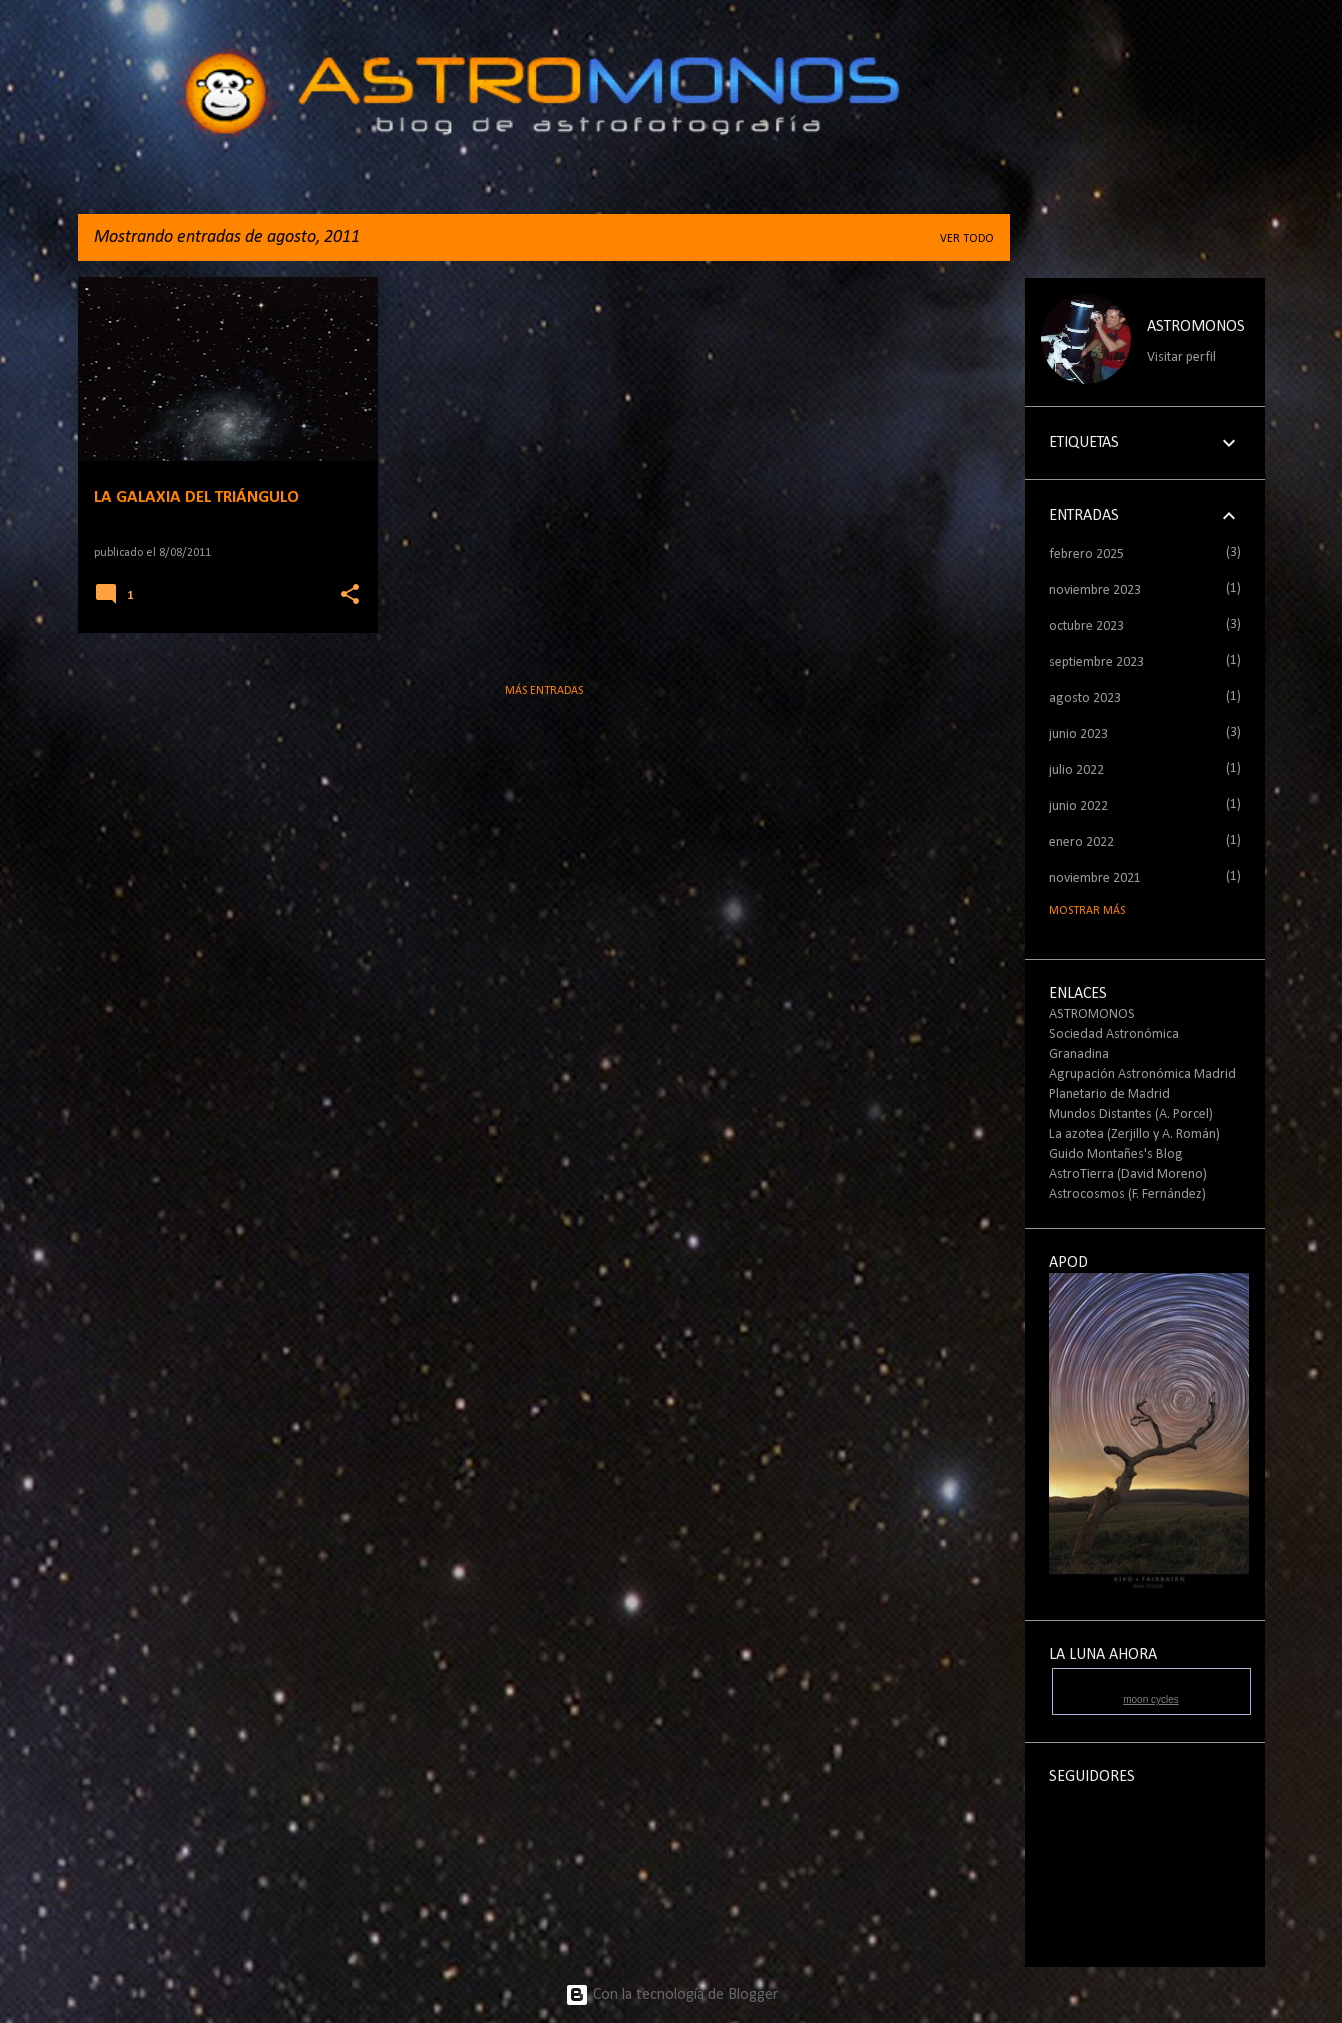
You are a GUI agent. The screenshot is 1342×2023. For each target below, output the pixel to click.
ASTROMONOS (1196, 327)
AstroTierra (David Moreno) (1128, 1174)
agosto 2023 (1085, 698)
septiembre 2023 (1096, 662)
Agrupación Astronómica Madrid (1142, 1074)
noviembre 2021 (1095, 878)
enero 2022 (1081, 842)
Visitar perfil (1181, 357)
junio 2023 (1078, 734)
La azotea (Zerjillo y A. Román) (1134, 1134)
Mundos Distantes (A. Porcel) (1131, 1114)
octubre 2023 (1086, 626)
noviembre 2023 (1095, 590)
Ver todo (967, 239)
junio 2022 (1078, 806)
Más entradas (544, 691)
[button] (350, 595)
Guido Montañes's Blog (1116, 1154)
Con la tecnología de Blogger (671, 1995)
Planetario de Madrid (1109, 1094)
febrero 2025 (1086, 554)
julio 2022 (1076, 770)
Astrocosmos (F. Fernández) (1127, 1194)
